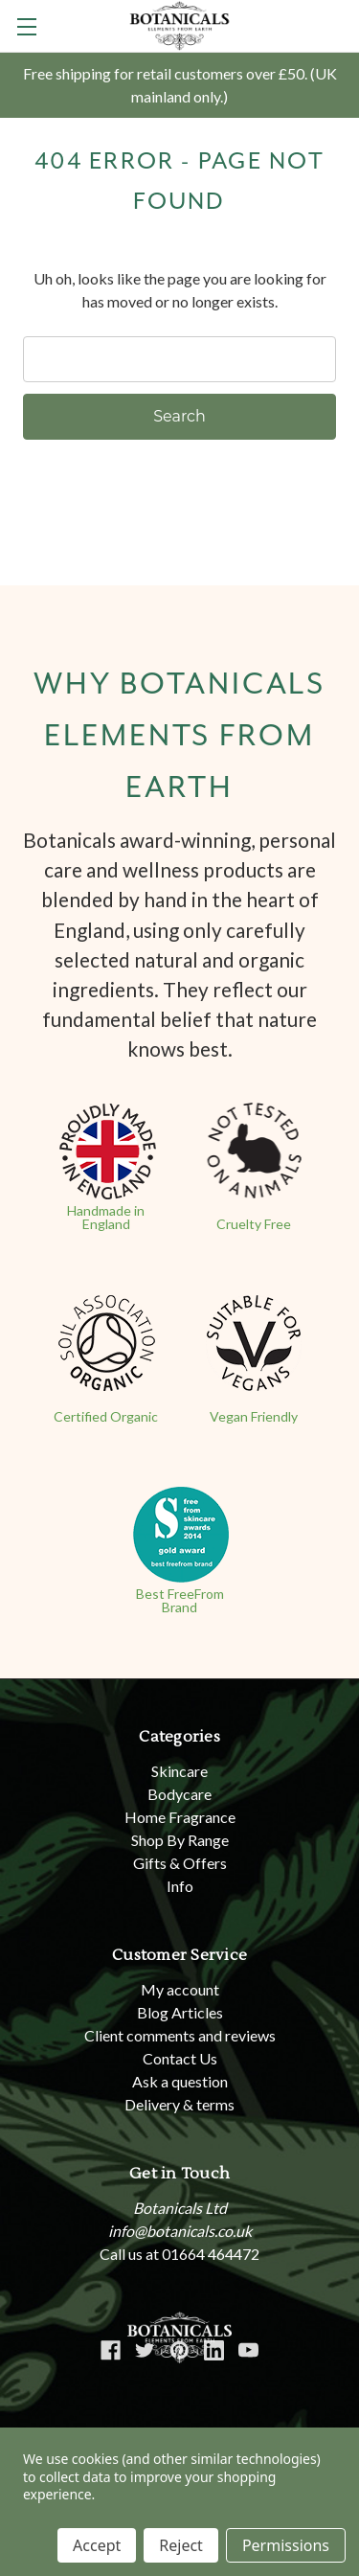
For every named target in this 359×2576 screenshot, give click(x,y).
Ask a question (180, 2081)
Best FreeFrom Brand (180, 1600)
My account (180, 1989)
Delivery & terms (179, 2104)
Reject (181, 2545)
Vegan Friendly (254, 1416)
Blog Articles (180, 2012)
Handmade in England (106, 1217)
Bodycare (179, 1794)
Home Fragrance (180, 1817)
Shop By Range (180, 1840)
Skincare (179, 1771)
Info (180, 1886)
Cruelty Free (253, 1224)
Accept (97, 2545)
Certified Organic (106, 1416)
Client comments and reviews (180, 2035)
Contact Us (180, 2058)
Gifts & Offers (180, 1863)
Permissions (285, 2545)
